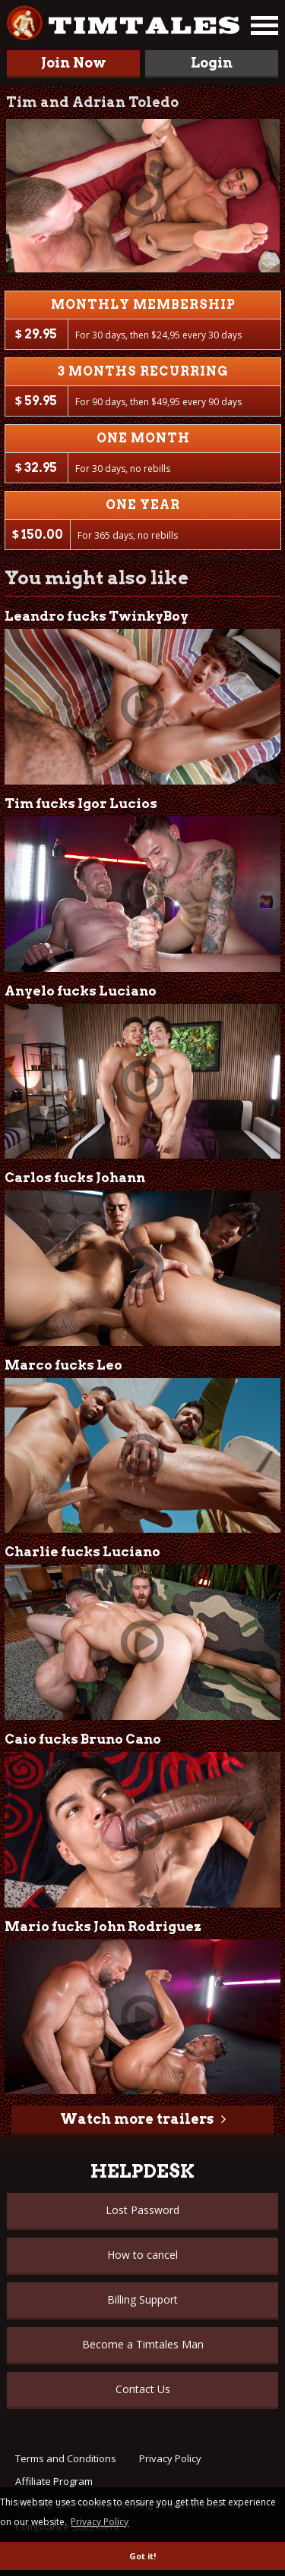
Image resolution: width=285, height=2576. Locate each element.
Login (212, 63)
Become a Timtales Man (143, 2344)
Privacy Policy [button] (99, 2521)
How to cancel (142, 2254)
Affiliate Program (54, 2481)
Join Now (73, 63)
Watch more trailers (137, 2119)
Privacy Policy (170, 2458)
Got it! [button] (142, 2556)
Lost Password (142, 2210)
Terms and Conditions (65, 2458)
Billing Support (142, 2299)
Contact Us (143, 2389)
